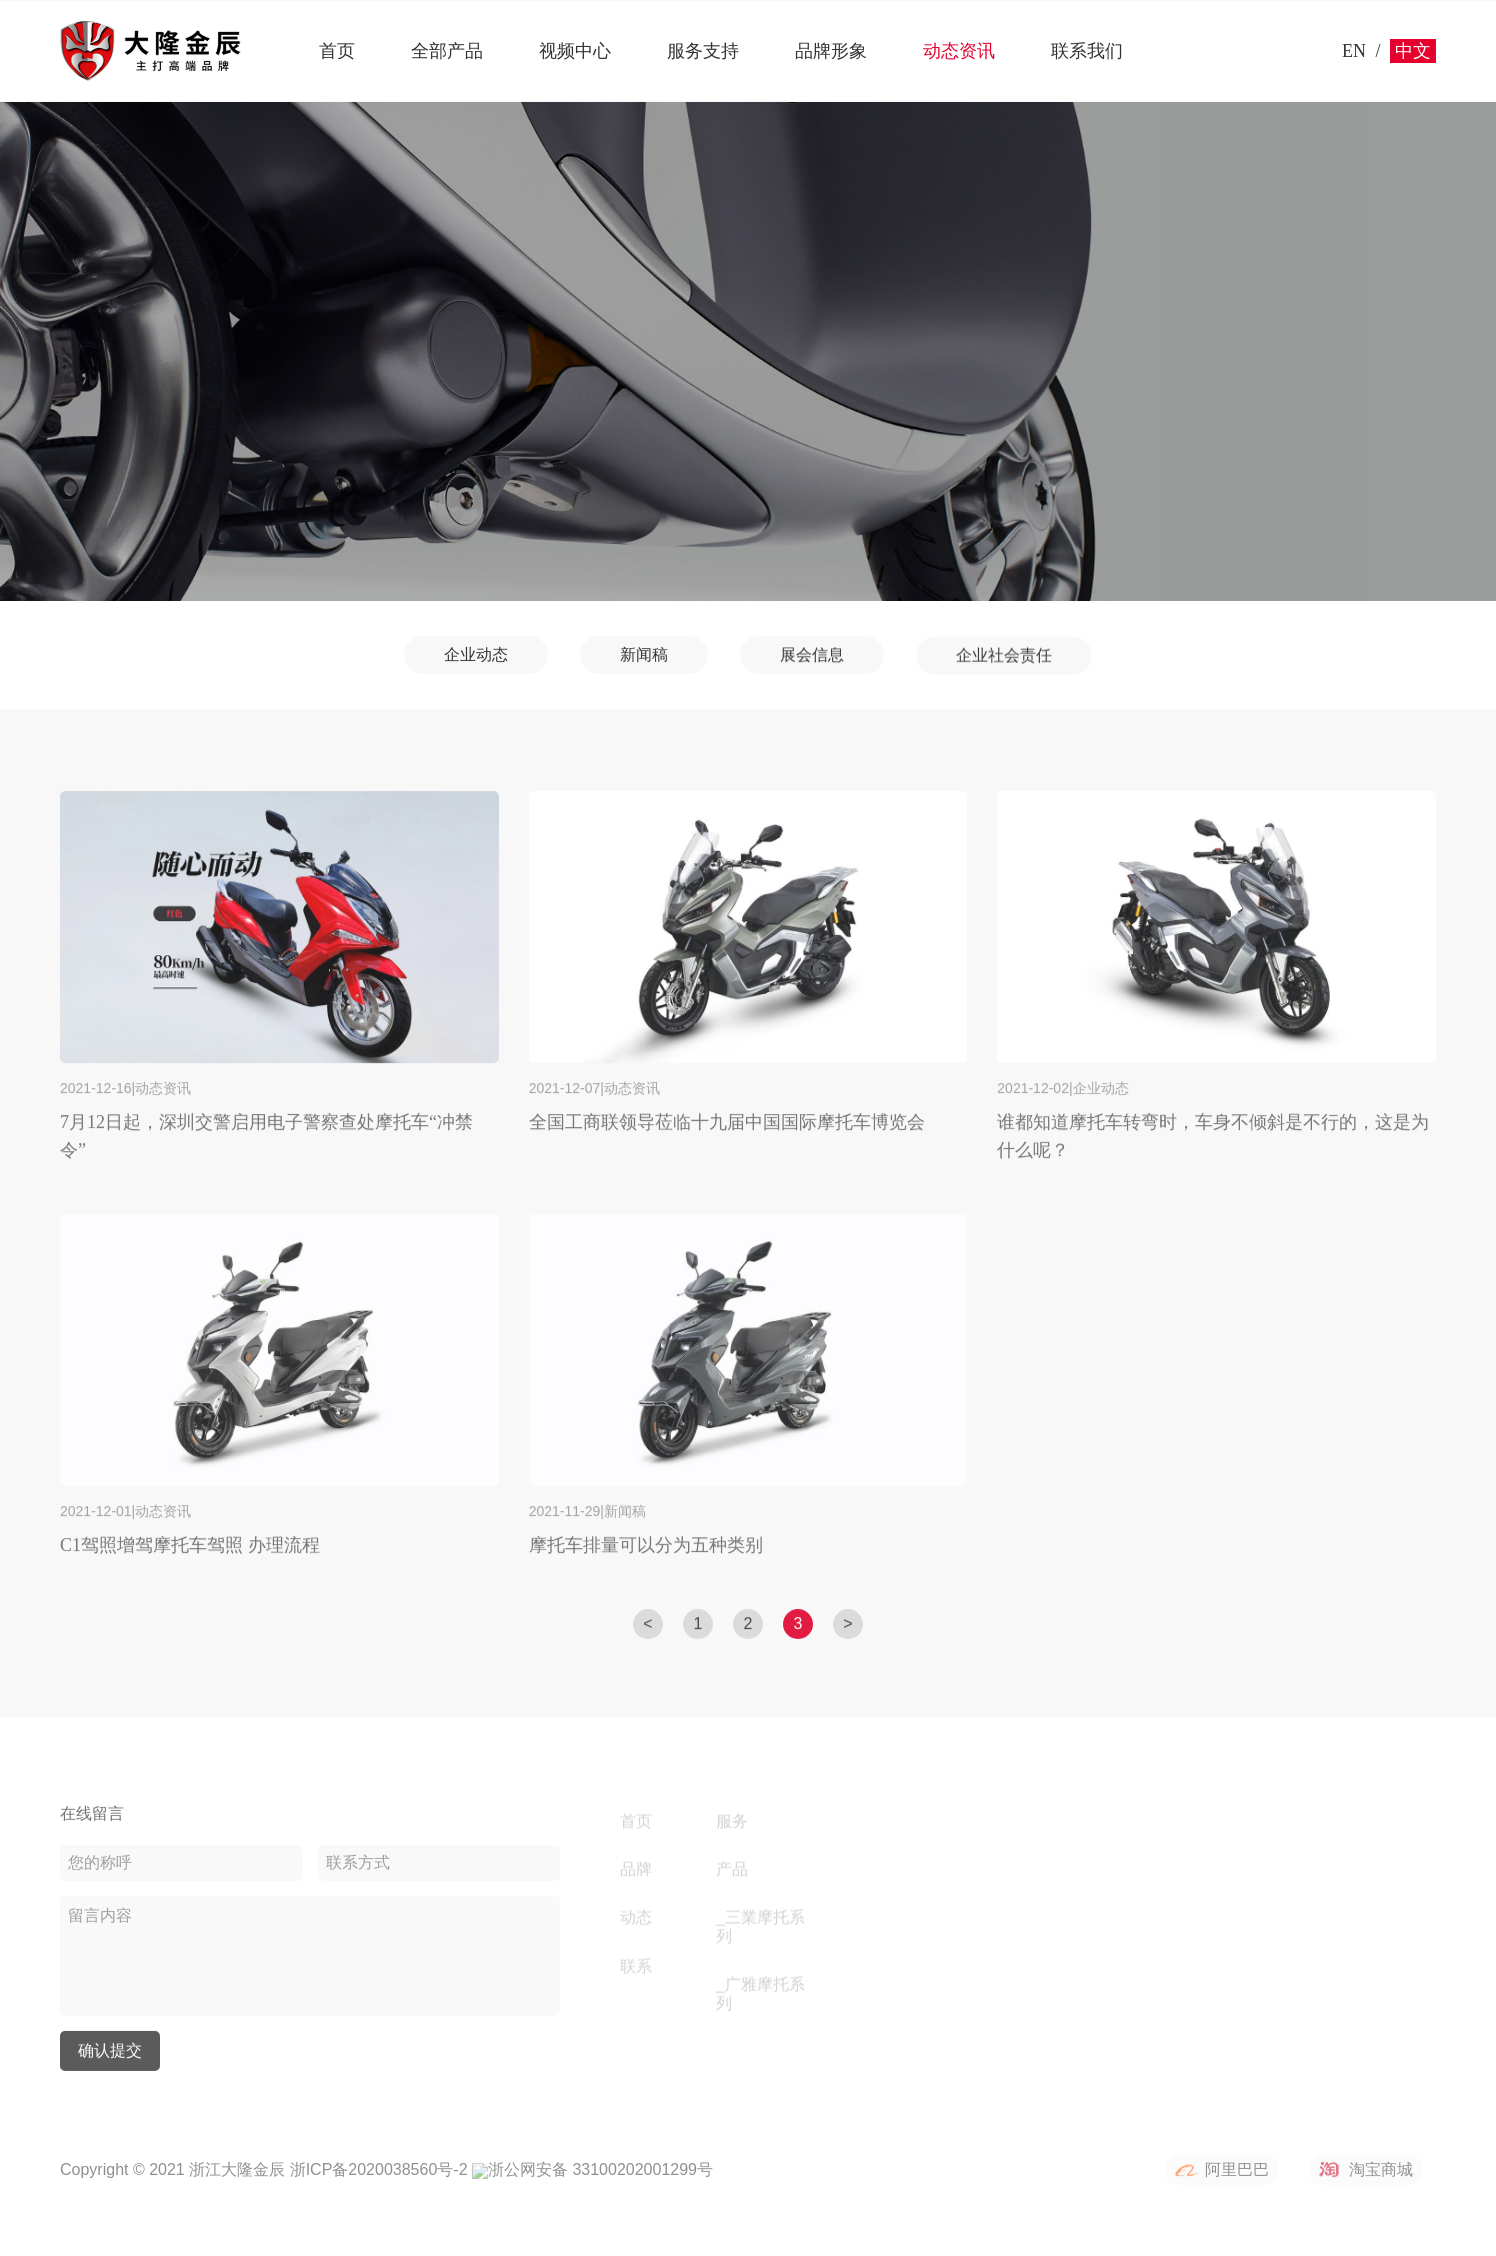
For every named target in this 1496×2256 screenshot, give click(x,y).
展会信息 (812, 661)
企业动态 (476, 656)
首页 (337, 51)
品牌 (636, 1871)
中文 (1413, 51)
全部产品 (447, 51)
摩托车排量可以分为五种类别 (646, 1560)
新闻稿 (644, 658)
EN (1354, 51)
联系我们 (1087, 51)
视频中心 (575, 51)
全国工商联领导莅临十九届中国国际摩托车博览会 (727, 1137)
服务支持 (703, 51)
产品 (732, 1871)
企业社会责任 (1004, 665)
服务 (732, 1822)
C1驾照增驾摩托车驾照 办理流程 (190, 1560)
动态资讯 (959, 51)
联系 (636, 1967)
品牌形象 (831, 51)
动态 (636, 1919)
